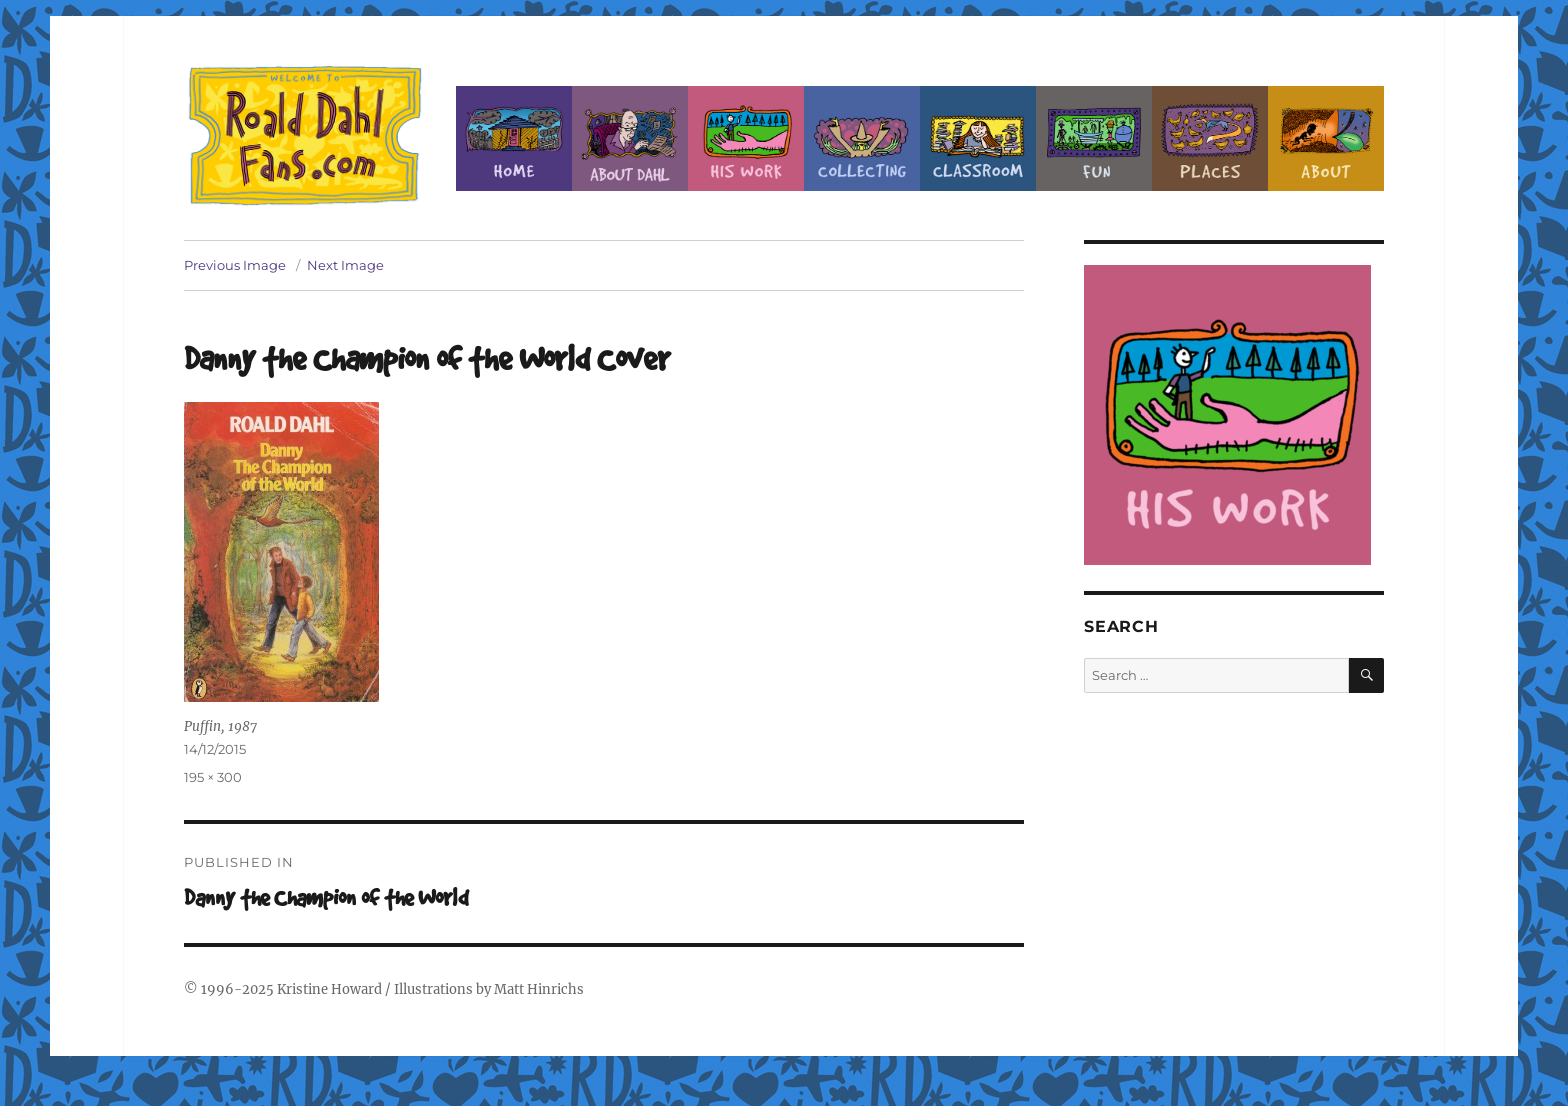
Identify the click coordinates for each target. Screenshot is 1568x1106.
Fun (1094, 138)
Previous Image (235, 265)
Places (1210, 138)
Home (514, 138)
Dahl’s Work (746, 138)
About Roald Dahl (630, 138)
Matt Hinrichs (539, 989)
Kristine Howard (329, 989)
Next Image (345, 265)
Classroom (978, 138)
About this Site (1326, 138)
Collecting (862, 138)
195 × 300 (213, 777)
